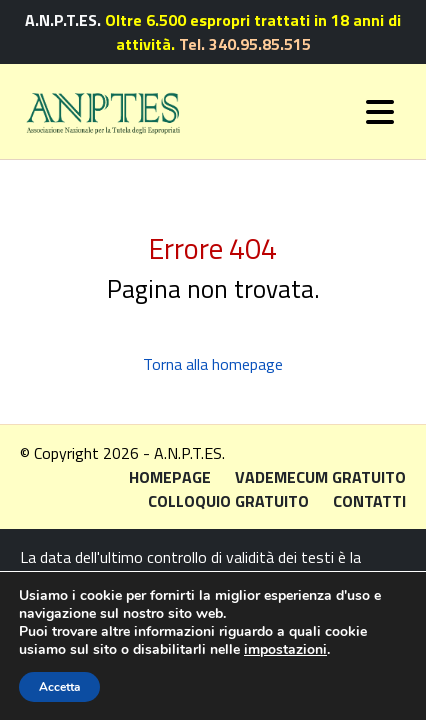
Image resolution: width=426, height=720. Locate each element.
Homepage (170, 477)
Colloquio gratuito (228, 501)
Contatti (369, 501)
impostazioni (285, 650)
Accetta (59, 687)
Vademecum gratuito (320, 477)
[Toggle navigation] (380, 112)
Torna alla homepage (213, 364)
